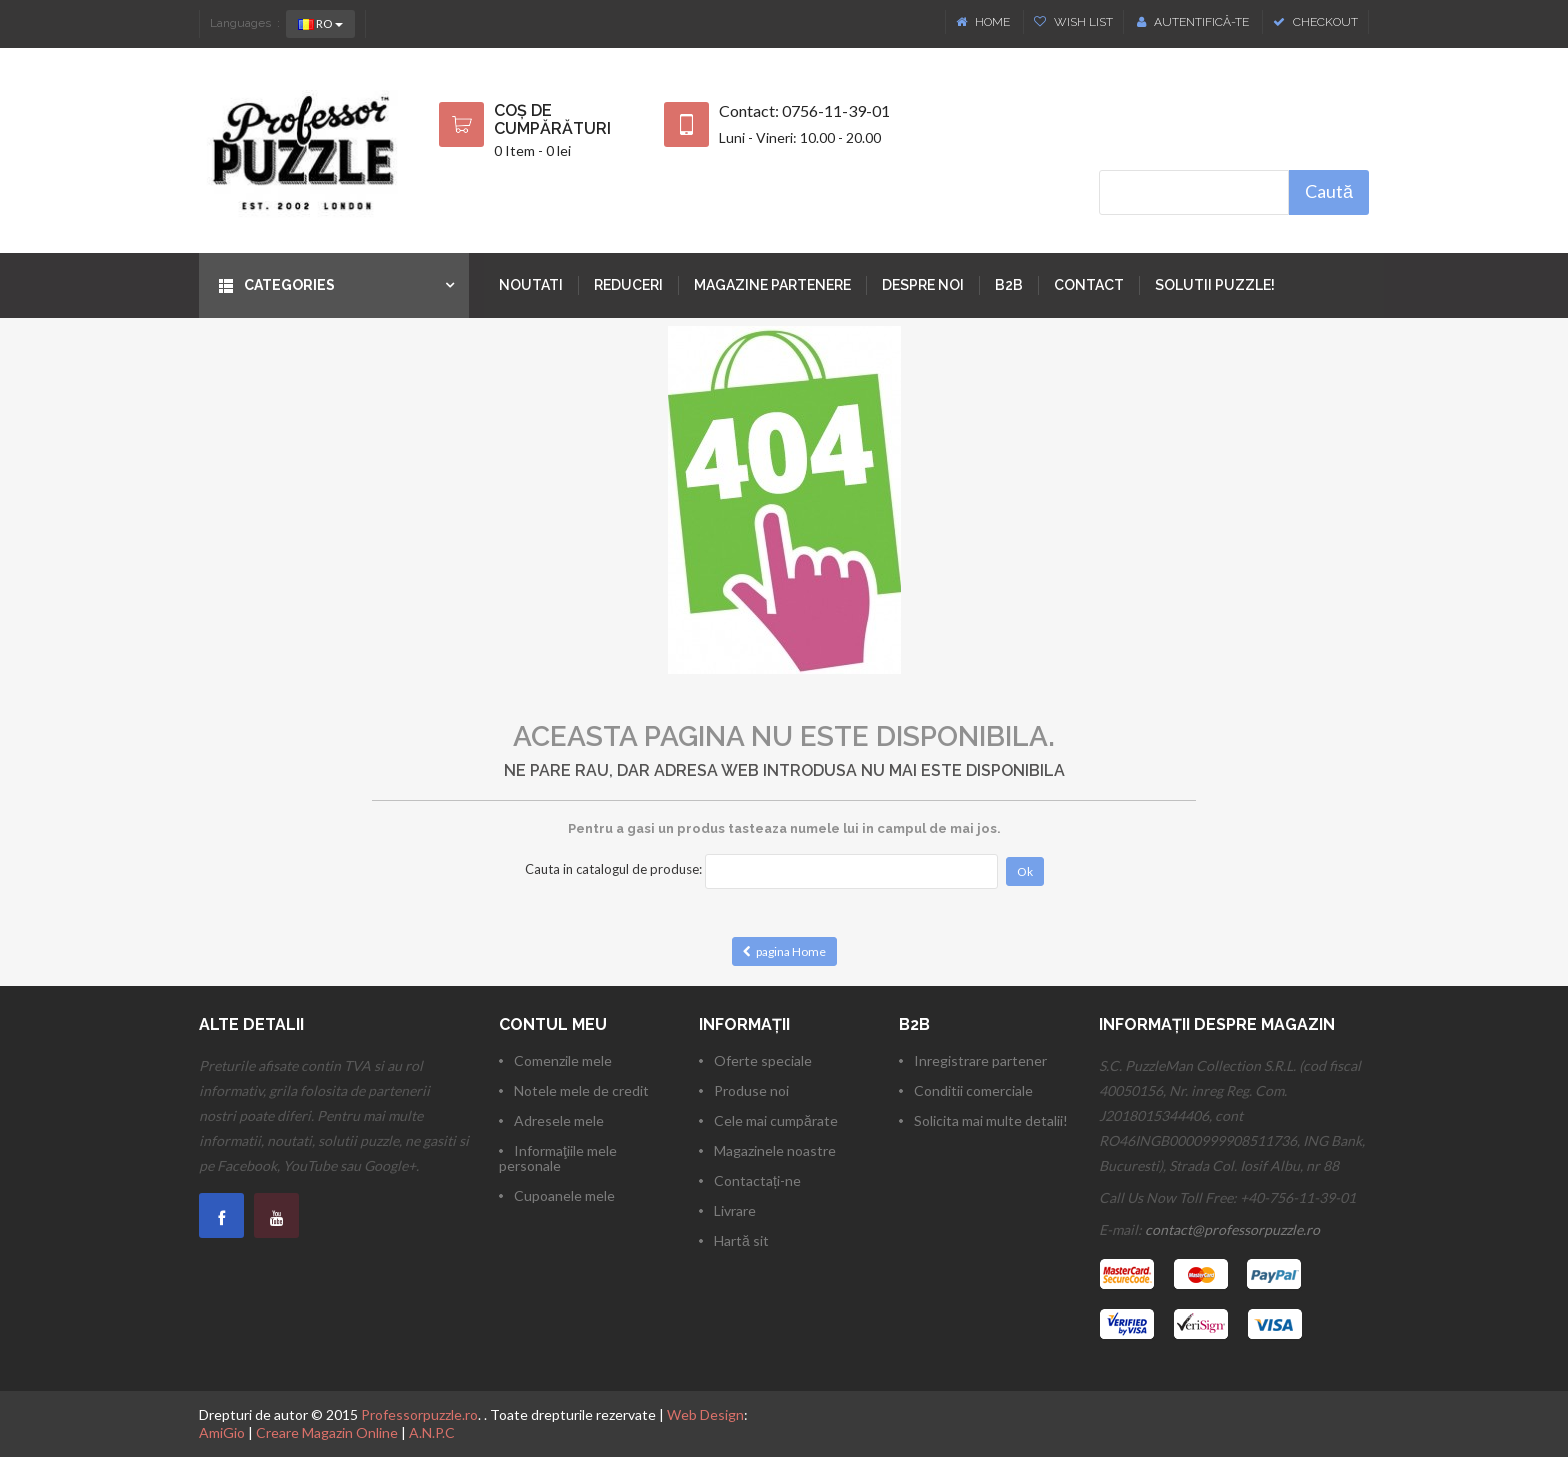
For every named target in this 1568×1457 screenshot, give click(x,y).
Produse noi (751, 1090)
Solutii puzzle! (1215, 285)
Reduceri (628, 285)
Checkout (1315, 22)
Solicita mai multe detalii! (991, 1120)
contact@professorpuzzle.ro (1232, 1229)
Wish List (1073, 22)
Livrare (735, 1210)
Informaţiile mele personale (558, 1158)
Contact (1089, 285)
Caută (1329, 191)
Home (984, 22)
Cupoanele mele (564, 1195)
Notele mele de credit (581, 1090)
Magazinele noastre (775, 1150)
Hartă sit (741, 1240)
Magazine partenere (772, 285)
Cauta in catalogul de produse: (613, 869)
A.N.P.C (432, 1432)
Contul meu (553, 1024)
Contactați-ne (757, 1180)
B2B (1009, 285)
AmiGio (222, 1432)
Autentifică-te (1193, 22)
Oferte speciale (763, 1060)
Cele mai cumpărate (776, 1120)
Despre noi (923, 285)
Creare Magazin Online (327, 1432)
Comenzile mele (563, 1060)
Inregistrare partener (980, 1060)
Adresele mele (559, 1120)
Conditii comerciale (973, 1090)
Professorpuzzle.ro (419, 1414)
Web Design (705, 1414)
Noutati (531, 285)
